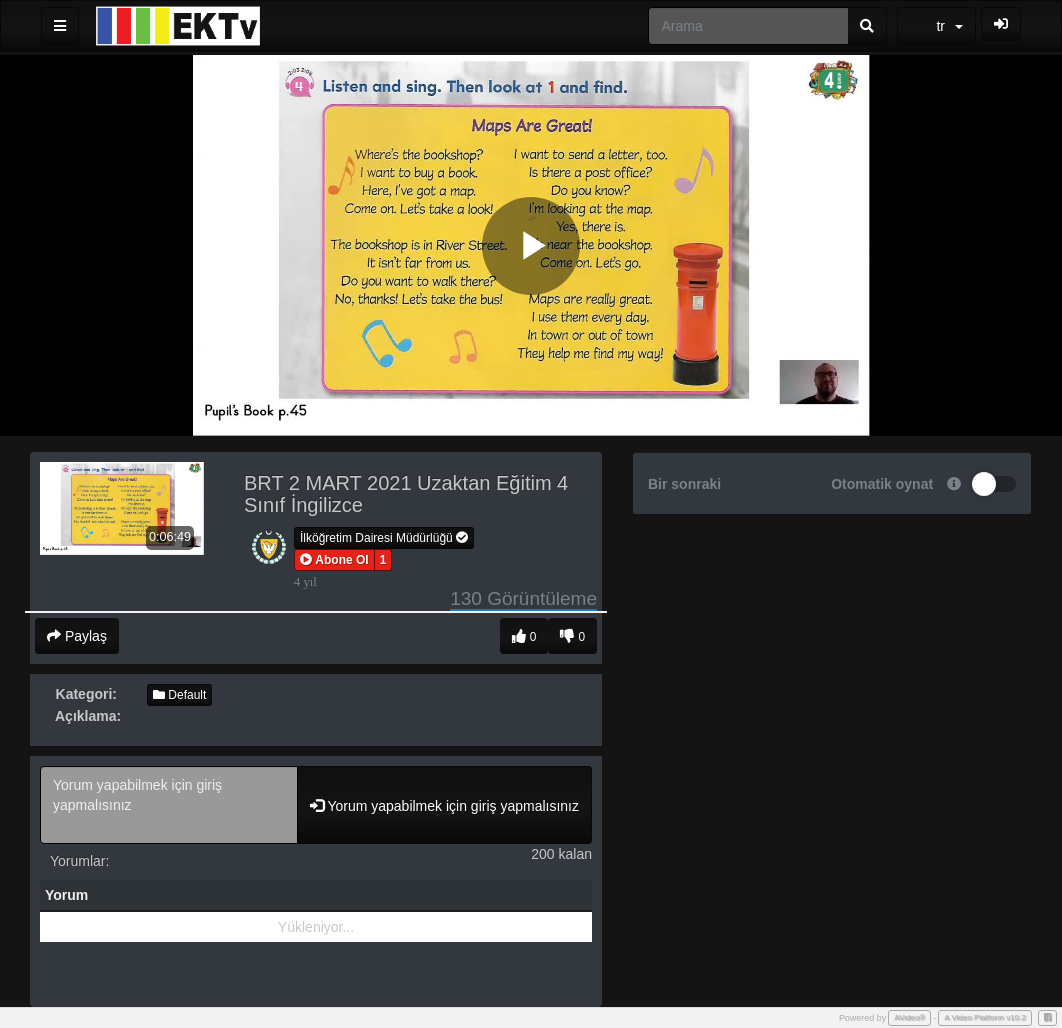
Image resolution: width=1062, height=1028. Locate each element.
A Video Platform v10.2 (985, 1017)
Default (179, 695)
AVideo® (909, 1017)
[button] (334, 560)
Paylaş (77, 636)
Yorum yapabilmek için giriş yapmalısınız (169, 805)
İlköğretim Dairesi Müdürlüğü (384, 538)
